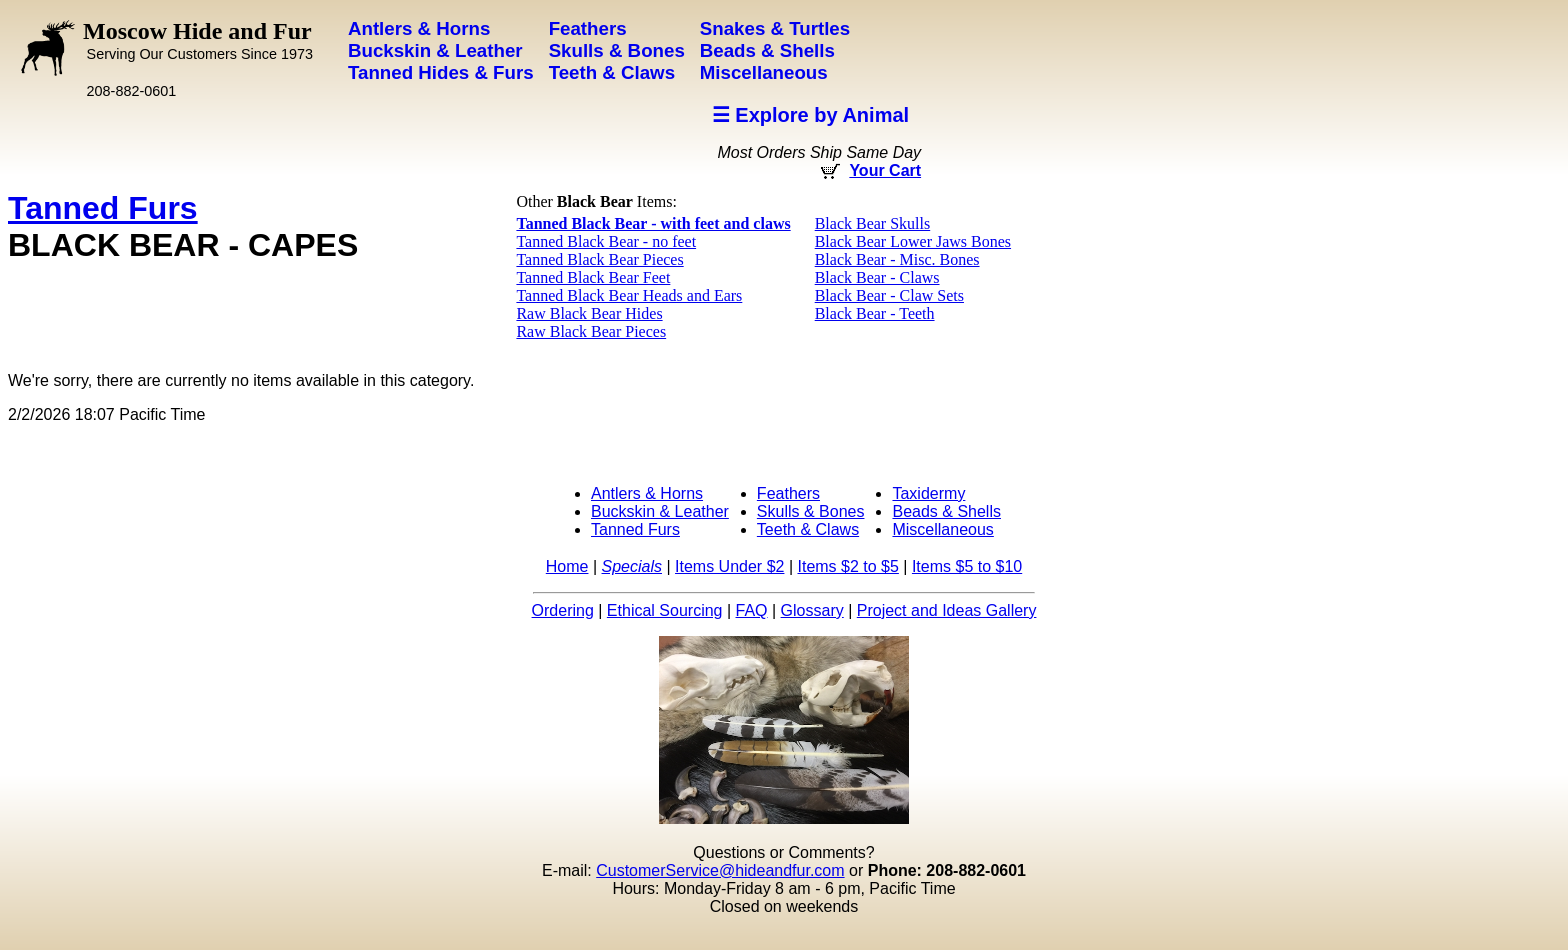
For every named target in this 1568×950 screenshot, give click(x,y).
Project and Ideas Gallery (947, 610)
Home (567, 566)
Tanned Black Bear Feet (593, 277)
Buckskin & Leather (660, 511)
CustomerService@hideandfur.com (720, 870)
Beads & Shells (946, 511)
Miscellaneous (942, 529)
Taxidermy (928, 493)
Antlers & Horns (647, 493)
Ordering (563, 610)
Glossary (812, 610)
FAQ (752, 610)
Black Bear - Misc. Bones (897, 259)
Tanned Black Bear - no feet (606, 241)
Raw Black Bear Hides (589, 313)
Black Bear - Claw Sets (889, 295)
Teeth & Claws (808, 529)
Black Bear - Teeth (875, 313)
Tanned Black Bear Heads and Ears (629, 295)
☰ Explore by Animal (810, 115)
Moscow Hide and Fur (198, 40)
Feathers (788, 493)
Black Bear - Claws (877, 277)
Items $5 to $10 (967, 566)
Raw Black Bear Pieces (591, 331)
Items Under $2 (729, 566)
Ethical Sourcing (665, 610)
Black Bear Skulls (873, 223)
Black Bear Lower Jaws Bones (913, 241)
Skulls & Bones (811, 511)
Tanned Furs (103, 208)
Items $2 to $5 (847, 566)
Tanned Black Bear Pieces (599, 259)
